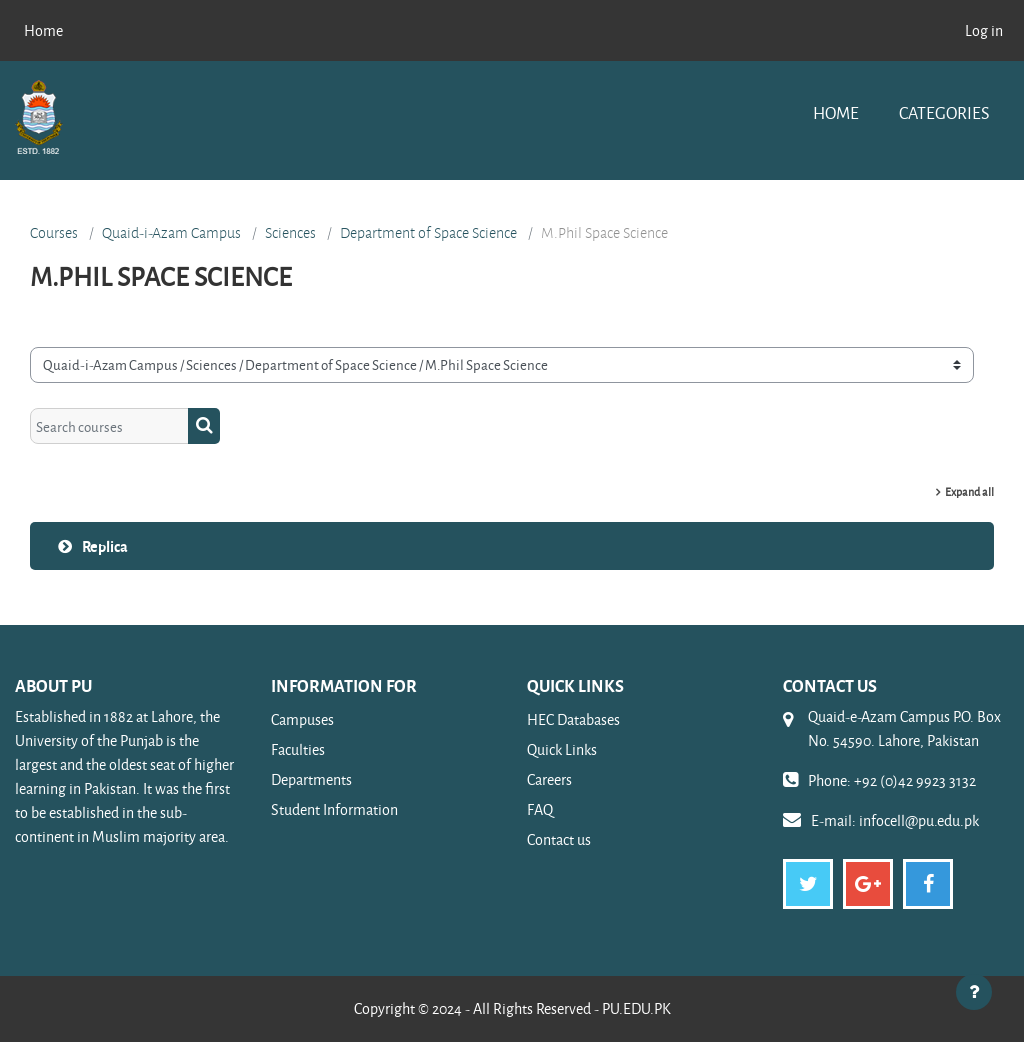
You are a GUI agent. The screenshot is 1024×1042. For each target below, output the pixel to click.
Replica (105, 546)
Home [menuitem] (43, 30)
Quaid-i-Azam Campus (171, 233)
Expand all (969, 491)
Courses (54, 233)
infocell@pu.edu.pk (919, 820)
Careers (549, 779)
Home (836, 112)
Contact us (559, 839)
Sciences (290, 233)
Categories (944, 112)
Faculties (298, 749)
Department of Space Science (428, 233)
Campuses (302, 719)
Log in (984, 30)
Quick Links (562, 749)
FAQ (540, 809)
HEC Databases (573, 719)
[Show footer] (974, 992)
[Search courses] (109, 426)
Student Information (334, 809)
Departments (311, 779)
